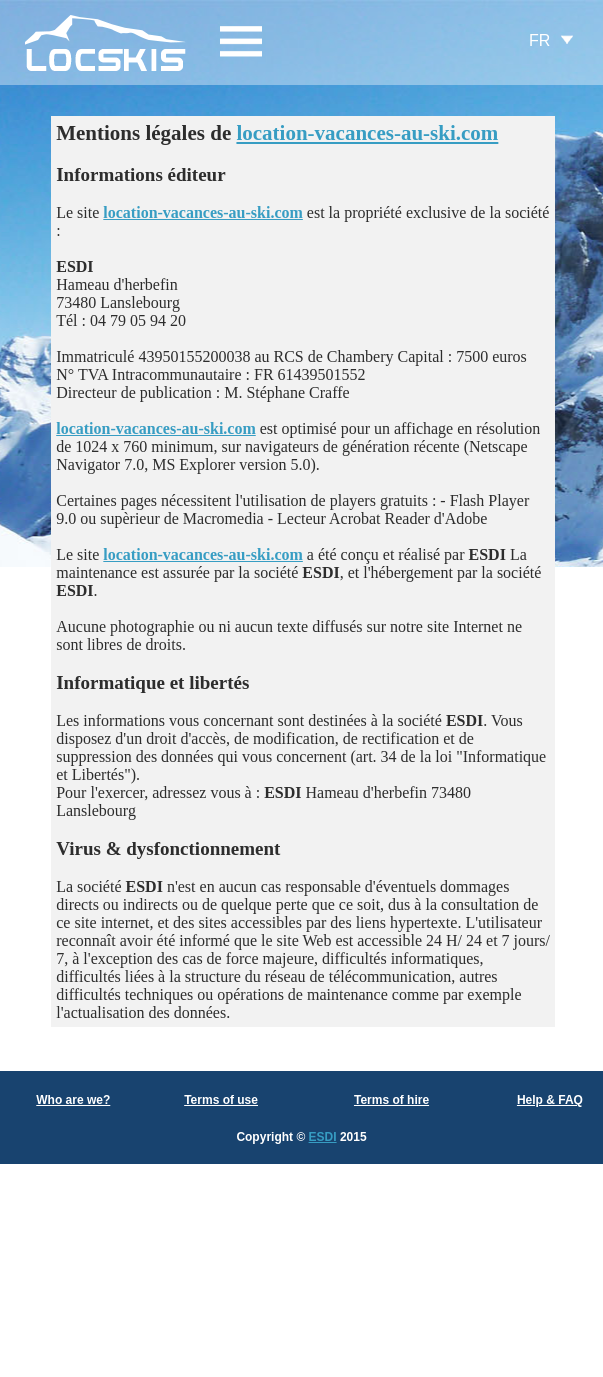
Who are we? (73, 1100)
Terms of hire (391, 1100)
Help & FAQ (550, 1100)
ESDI (323, 1137)
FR (539, 40)
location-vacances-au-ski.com (367, 133)
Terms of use (221, 1100)
